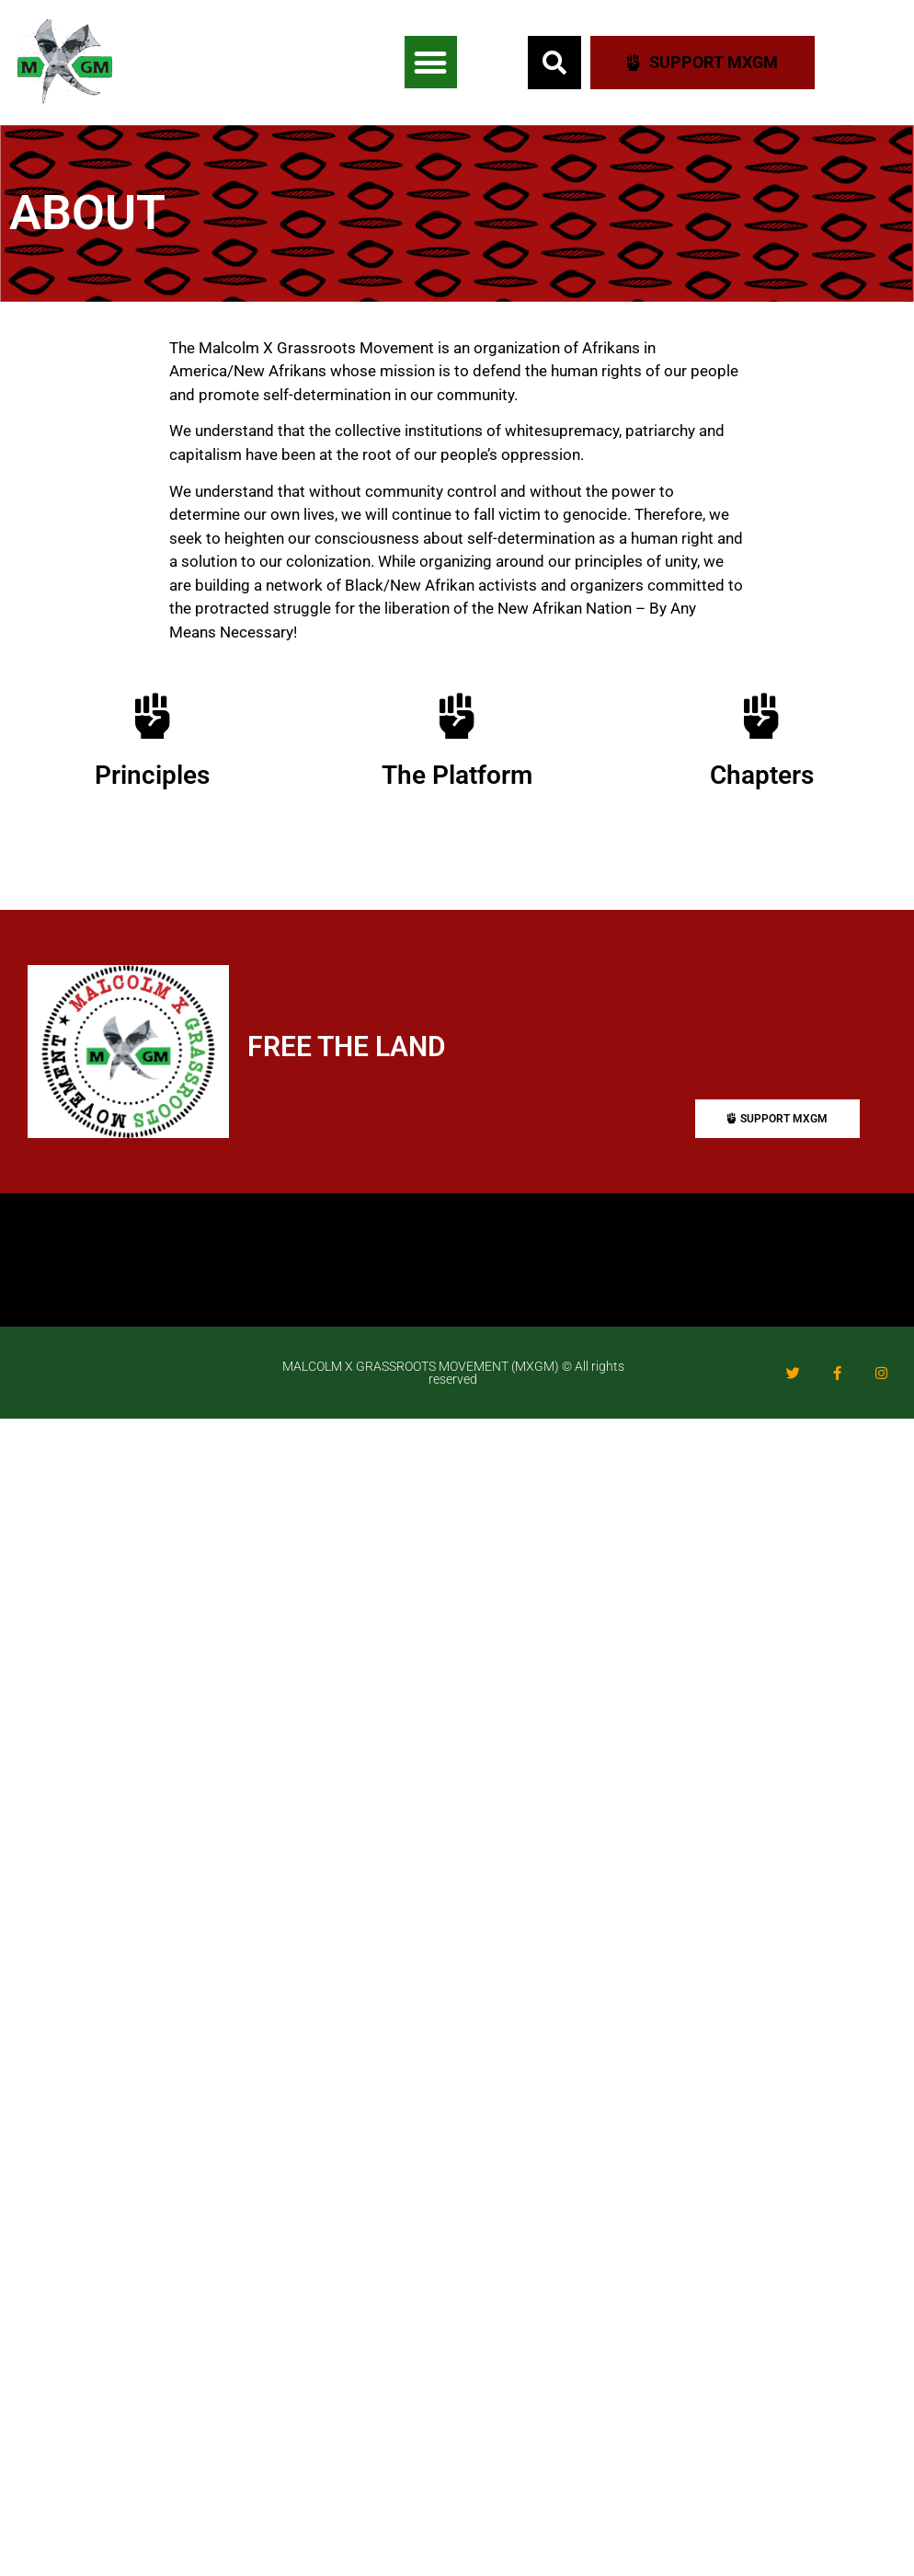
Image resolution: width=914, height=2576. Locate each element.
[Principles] (153, 716)
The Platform (457, 775)
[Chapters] (761, 716)
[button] (431, 62)
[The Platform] (457, 716)
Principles (152, 775)
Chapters (762, 775)
